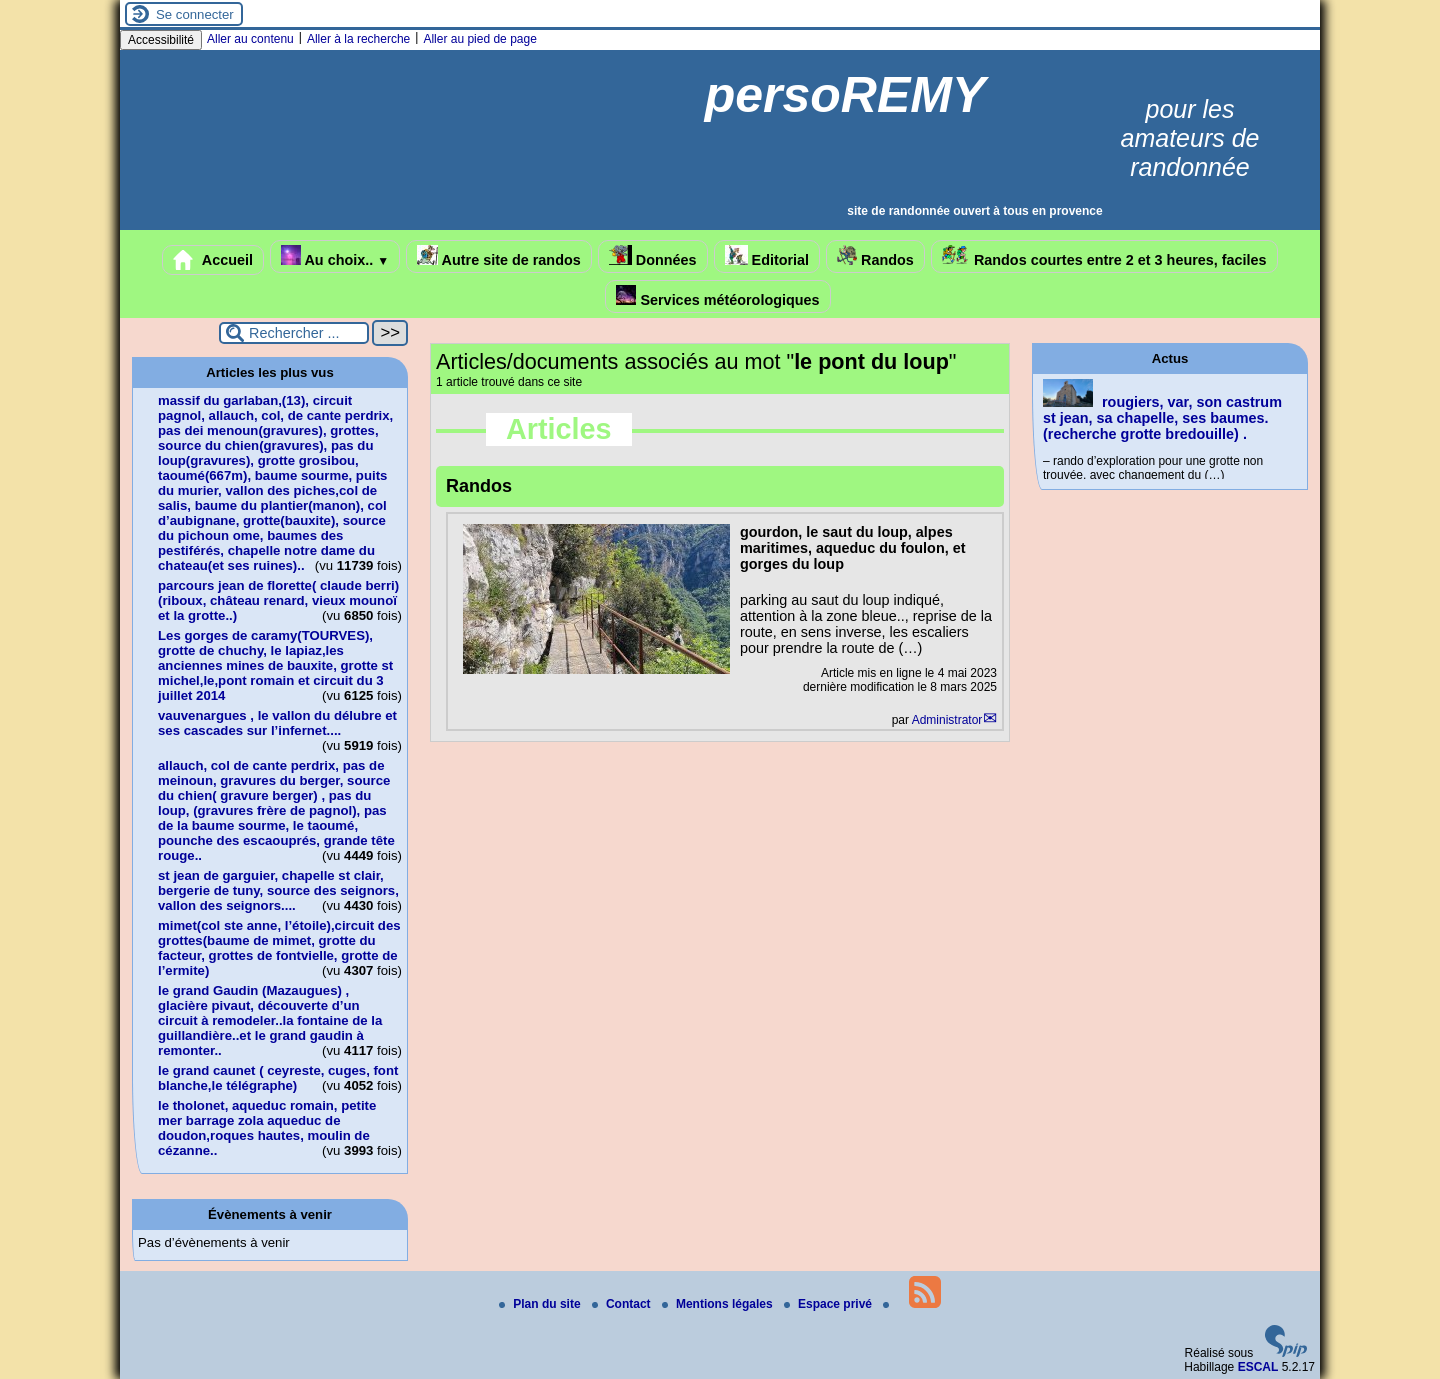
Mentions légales (719, 1304)
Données (653, 256)
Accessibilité (161, 40)
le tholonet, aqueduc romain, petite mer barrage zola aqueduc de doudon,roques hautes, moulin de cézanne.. (267, 1128)
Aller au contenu (250, 39)
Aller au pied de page (479, 39)
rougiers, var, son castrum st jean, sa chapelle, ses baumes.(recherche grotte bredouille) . (1162, 418)
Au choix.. (335, 256)
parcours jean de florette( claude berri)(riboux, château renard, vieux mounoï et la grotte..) (278, 600)
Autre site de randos (499, 256)
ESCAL (1258, 1367)
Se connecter (195, 14)
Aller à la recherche (358, 39)
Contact (623, 1304)
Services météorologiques (717, 296)
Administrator (947, 720)
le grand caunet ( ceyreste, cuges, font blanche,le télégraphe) (278, 1078)
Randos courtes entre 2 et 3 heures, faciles (1104, 256)
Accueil (213, 260)
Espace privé (829, 1304)
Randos (875, 256)
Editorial (767, 256)
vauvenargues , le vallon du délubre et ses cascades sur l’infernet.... (277, 723)
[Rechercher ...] (294, 333)
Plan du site (541, 1304)
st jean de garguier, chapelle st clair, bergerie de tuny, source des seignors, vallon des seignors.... (278, 890)
